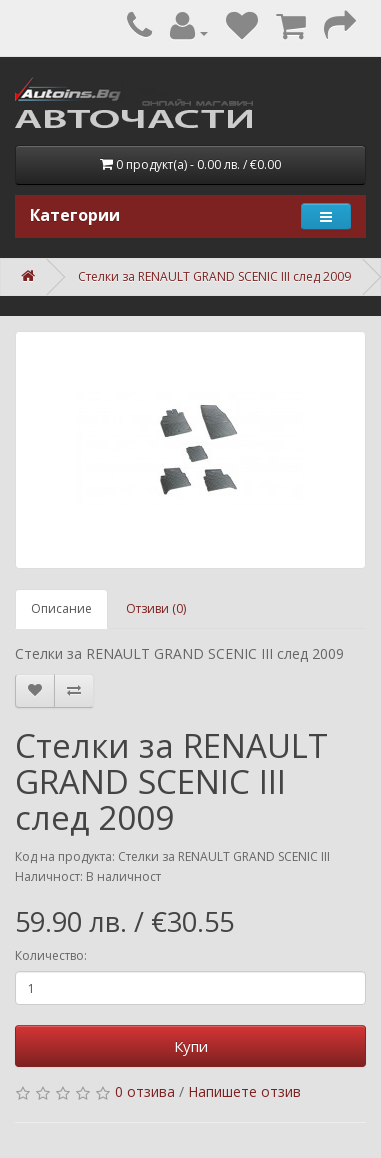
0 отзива (145, 1091)
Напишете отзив (244, 1091)
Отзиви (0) (156, 608)
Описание (61, 608)
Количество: (51, 955)
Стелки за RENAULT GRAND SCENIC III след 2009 (214, 276)
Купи (191, 1046)
